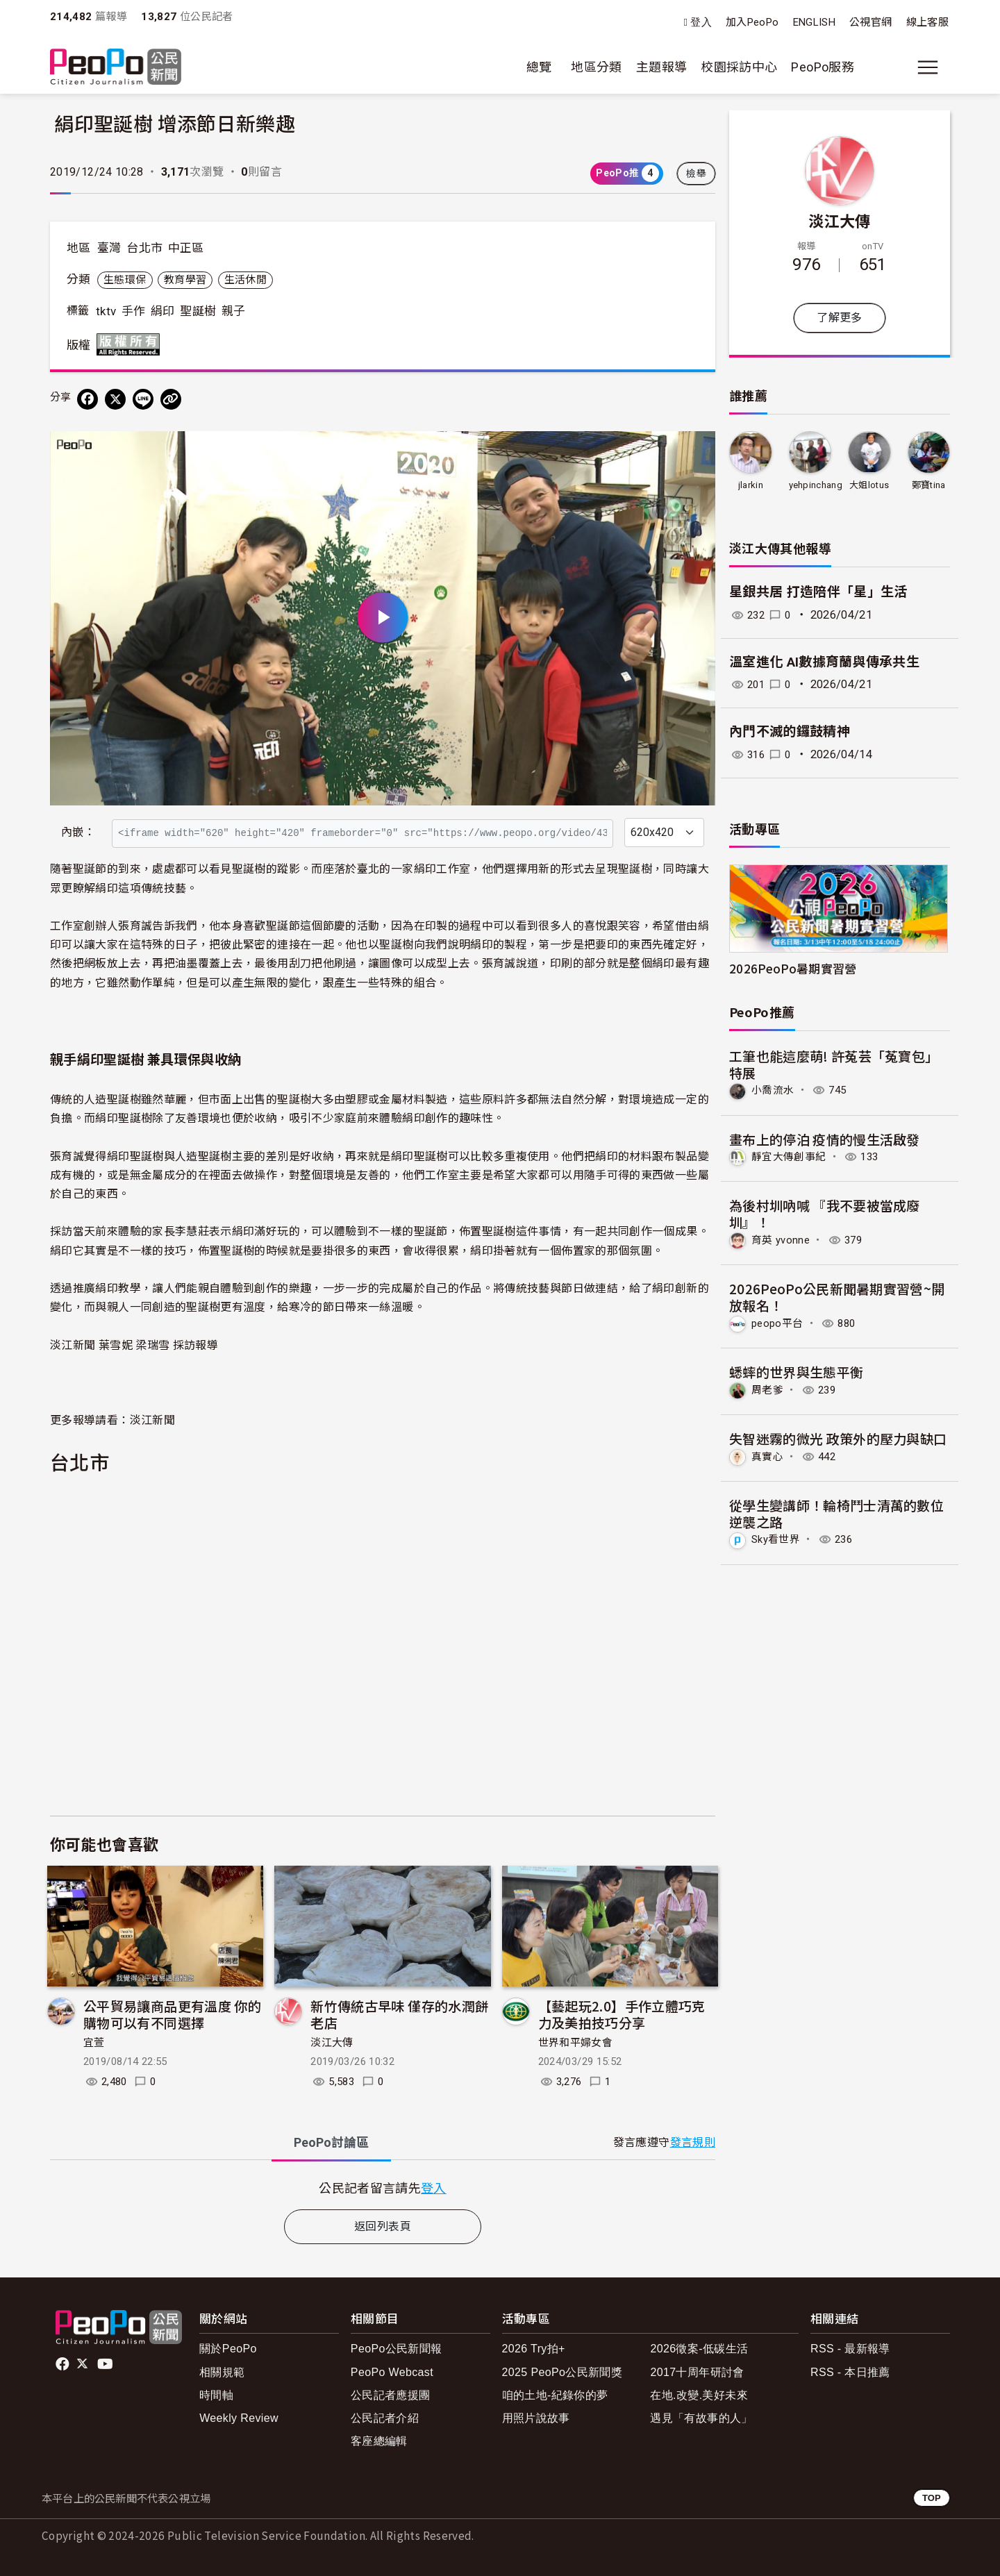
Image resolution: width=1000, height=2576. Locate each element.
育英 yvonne (782, 1239)
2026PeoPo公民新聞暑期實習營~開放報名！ (837, 1296)
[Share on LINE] (143, 399)
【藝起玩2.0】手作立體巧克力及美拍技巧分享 (622, 2014)
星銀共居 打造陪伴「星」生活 (818, 592)
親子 (234, 311)
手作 (134, 311)
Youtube (106, 2364)
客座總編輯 (379, 2441)
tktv (106, 311)
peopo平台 (779, 1321)
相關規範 (221, 2372)
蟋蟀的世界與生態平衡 (796, 1370)
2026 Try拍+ (533, 2349)
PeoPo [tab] (331, 2142)
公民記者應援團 (391, 2395)
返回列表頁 (382, 2226)
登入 (701, 22)
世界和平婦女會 (575, 2042)
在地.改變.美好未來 (699, 2395)
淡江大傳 (331, 2042)
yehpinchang (816, 485)
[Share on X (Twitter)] (115, 399)
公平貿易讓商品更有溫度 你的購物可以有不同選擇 (172, 2014)
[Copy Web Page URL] (170, 399)
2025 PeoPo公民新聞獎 (562, 2372)
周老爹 (768, 1388)
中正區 (186, 248)
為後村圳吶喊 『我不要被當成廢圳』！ (824, 1213)
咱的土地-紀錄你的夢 (555, 2395)
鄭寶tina (929, 485)
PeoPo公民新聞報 (396, 2349)
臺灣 (109, 248)
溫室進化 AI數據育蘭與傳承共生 (824, 662)
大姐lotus (869, 485)
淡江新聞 (152, 1419)
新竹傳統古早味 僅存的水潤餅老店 (399, 2014)
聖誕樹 (198, 311)
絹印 (163, 311)
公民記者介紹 (385, 2418)
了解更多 (839, 317)
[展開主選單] (928, 67)
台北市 (144, 248)
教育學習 (185, 280)
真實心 (768, 1454)
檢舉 (696, 173)
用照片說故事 (536, 2418)
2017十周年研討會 (697, 2372)
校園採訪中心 (739, 67)
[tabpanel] (382, 2187)
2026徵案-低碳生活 (699, 2349)
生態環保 (124, 280)
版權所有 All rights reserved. (131, 344)
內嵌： (78, 832)
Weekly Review (238, 2418)
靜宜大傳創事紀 (791, 1156)
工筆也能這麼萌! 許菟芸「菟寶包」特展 (834, 1064)
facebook (64, 2364)
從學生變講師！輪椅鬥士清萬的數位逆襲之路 (836, 1511)
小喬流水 (774, 1089)
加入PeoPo (752, 22)
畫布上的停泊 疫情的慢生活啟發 (824, 1138)
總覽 (539, 67)
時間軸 (216, 2395)
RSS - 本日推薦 (850, 2372)
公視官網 (870, 22)
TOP (931, 2498)
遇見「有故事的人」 (701, 2418)
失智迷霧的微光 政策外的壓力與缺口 (838, 1436)
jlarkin (750, 485)
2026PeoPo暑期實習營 (793, 968)
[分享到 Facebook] (87, 399)
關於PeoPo (228, 2349)
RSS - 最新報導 (850, 2349)
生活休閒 (245, 280)
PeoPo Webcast (392, 2372)
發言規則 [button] (692, 2142)
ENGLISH (814, 22)
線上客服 (927, 22)
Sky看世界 (777, 1537)
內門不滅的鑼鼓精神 (789, 731)
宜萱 (94, 2042)
